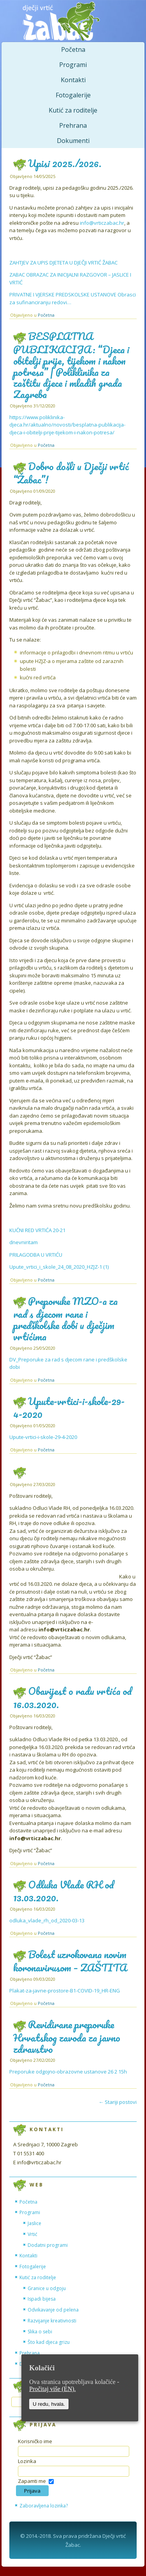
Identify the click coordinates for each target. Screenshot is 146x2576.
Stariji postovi (118, 2101)
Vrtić (32, 2234)
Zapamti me (32, 2480)
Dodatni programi (48, 2245)
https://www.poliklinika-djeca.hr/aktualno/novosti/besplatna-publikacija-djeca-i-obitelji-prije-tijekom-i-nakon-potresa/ (67, 425)
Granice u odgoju (47, 2288)
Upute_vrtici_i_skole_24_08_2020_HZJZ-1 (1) (59, 1266)
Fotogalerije (73, 95)
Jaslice (34, 2223)
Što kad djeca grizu (49, 2342)
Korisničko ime (35, 2441)
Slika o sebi (40, 2331)
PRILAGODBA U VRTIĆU (35, 1254)
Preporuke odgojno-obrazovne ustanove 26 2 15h (68, 2071)
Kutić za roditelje (73, 110)
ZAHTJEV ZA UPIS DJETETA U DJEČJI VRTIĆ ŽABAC (63, 262)
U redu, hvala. (49, 2404)
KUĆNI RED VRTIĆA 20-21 (37, 1230)
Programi (73, 64)
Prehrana (73, 125)
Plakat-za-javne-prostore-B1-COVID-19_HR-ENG (64, 1990)
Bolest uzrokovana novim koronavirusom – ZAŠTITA (70, 1960)
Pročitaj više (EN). (52, 2389)
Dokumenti (73, 140)
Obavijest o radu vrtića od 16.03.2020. (72, 1697)
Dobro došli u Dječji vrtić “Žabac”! (71, 472)
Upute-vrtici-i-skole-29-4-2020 (69, 1407)
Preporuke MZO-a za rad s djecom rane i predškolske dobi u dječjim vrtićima (65, 1319)
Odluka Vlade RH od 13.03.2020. (63, 1891)
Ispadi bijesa (42, 2299)
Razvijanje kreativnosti (52, 2320)
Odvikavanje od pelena (53, 2309)
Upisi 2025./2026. (64, 163)
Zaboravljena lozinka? (43, 2505)
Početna (73, 49)
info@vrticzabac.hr (102, 222)
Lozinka (27, 2461)
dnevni (17, 1242)
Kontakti (73, 80)
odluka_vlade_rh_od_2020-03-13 (46, 1920)
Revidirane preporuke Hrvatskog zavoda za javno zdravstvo (66, 2036)
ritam (32, 1242)
